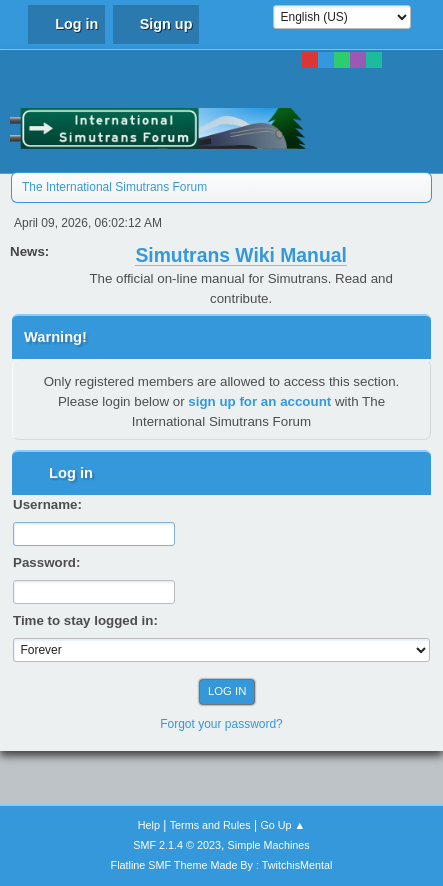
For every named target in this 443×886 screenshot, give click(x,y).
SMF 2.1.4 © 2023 (177, 845)
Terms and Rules (210, 825)
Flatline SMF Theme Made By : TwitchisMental (222, 865)
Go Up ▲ (282, 825)
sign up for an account (259, 401)
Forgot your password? (221, 724)
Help (149, 825)
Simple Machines (269, 845)
